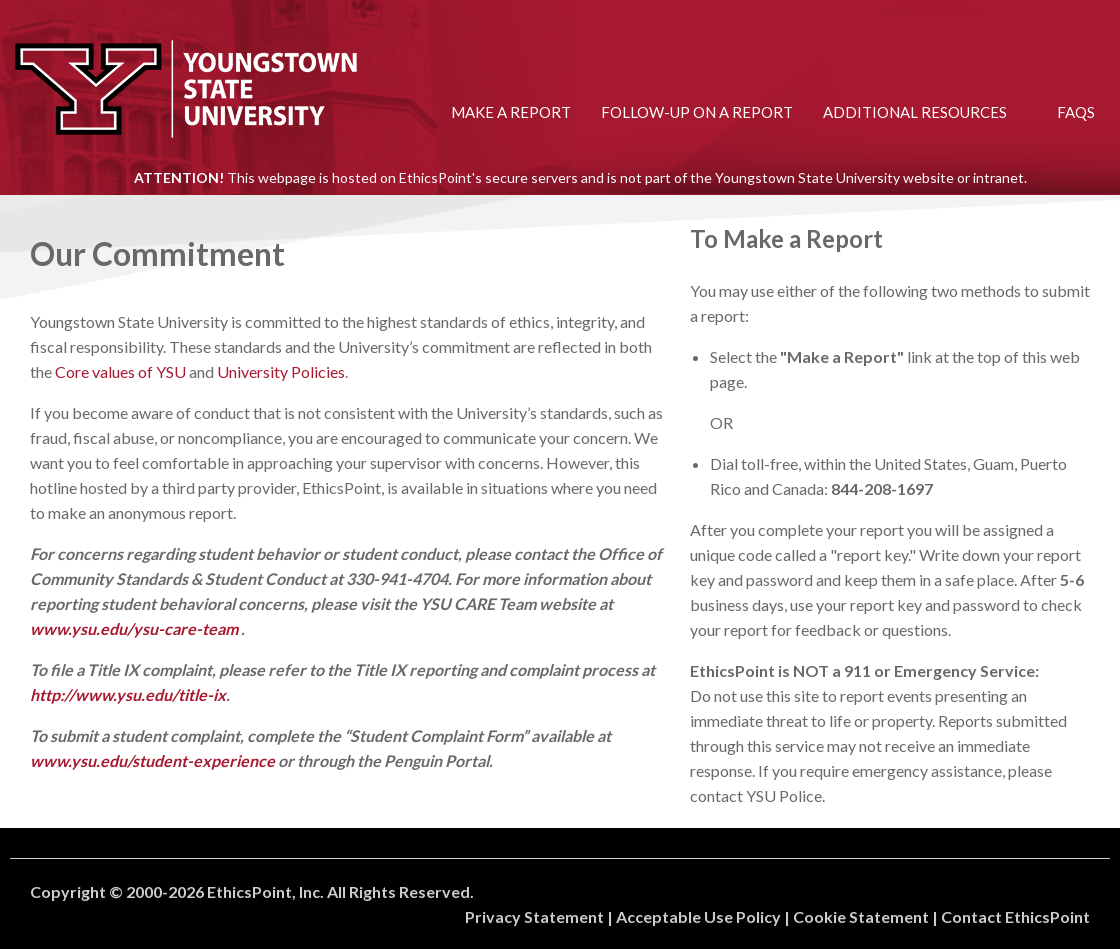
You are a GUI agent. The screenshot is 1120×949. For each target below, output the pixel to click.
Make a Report (511, 112)
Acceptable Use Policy (698, 916)
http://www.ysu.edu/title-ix (128, 694)
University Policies (281, 371)
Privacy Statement (534, 916)
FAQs (1076, 112)
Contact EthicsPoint (1015, 916)
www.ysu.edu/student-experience (152, 760)
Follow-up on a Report (697, 112)
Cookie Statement (861, 916)
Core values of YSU (120, 371)
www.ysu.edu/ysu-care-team (134, 628)
